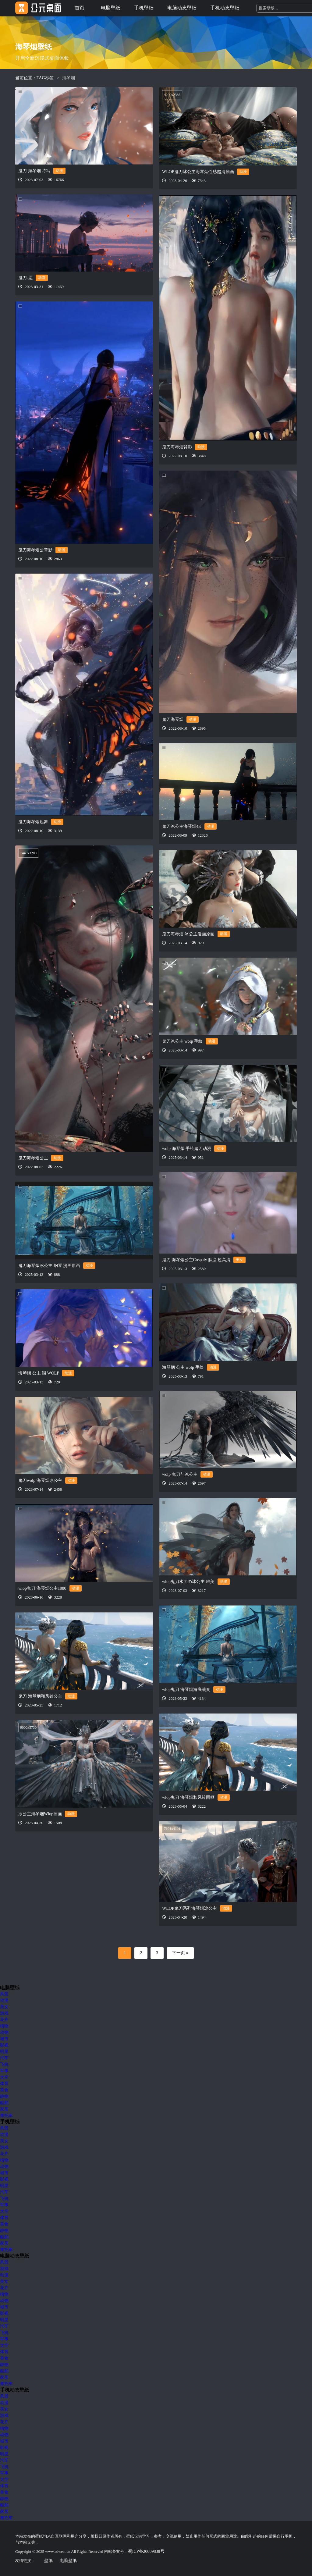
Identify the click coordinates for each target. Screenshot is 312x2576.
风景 (4, 1994)
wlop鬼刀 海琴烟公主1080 (42, 1588)
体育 (4, 2083)
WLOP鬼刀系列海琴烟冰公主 (189, 1908)
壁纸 (48, 2560)
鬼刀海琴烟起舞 (33, 822)
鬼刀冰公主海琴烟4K (181, 826)
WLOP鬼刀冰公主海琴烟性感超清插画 (198, 171)
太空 (4, 2077)
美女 (239, 1260)
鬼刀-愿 (25, 278)
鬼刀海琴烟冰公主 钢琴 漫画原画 (49, 1265)
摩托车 (6, 2115)
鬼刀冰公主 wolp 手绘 (182, 1041)
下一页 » (180, 1953)
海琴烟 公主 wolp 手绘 (183, 1367)
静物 (4, 2096)
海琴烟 (68, 78)
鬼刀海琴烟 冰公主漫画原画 (188, 934)
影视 (4, 2045)
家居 (4, 2109)
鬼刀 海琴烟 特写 (34, 171)
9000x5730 (28, 1727)
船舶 (4, 2103)
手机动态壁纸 (224, 7)
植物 (4, 2026)
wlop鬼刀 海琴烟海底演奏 (186, 1689)
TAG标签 (45, 78)
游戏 (4, 2013)
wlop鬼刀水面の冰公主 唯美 (188, 1581)
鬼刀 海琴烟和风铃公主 (40, 1696)
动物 (4, 2032)
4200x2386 (172, 95)
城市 (4, 2039)
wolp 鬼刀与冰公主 (179, 1474)
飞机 (4, 2064)
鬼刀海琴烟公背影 (35, 550)
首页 (79, 7)
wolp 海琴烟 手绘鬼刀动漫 (186, 1148)
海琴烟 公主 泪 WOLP (38, 1373)
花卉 (4, 2019)
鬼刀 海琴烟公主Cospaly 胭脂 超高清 (196, 1260)
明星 (4, 2051)
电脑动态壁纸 (182, 7)
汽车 (4, 2058)
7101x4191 (172, 1829)
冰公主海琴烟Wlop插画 (40, 1814)
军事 (4, 2071)
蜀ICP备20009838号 (146, 2551)
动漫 (59, 171)
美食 (4, 2090)
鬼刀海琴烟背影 (177, 447)
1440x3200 (28, 853)
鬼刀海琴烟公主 (33, 1158)
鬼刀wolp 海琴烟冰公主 (40, 1480)
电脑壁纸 (110, 7)
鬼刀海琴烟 (172, 719)
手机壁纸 (144, 7)
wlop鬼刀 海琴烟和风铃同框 (188, 1797)
